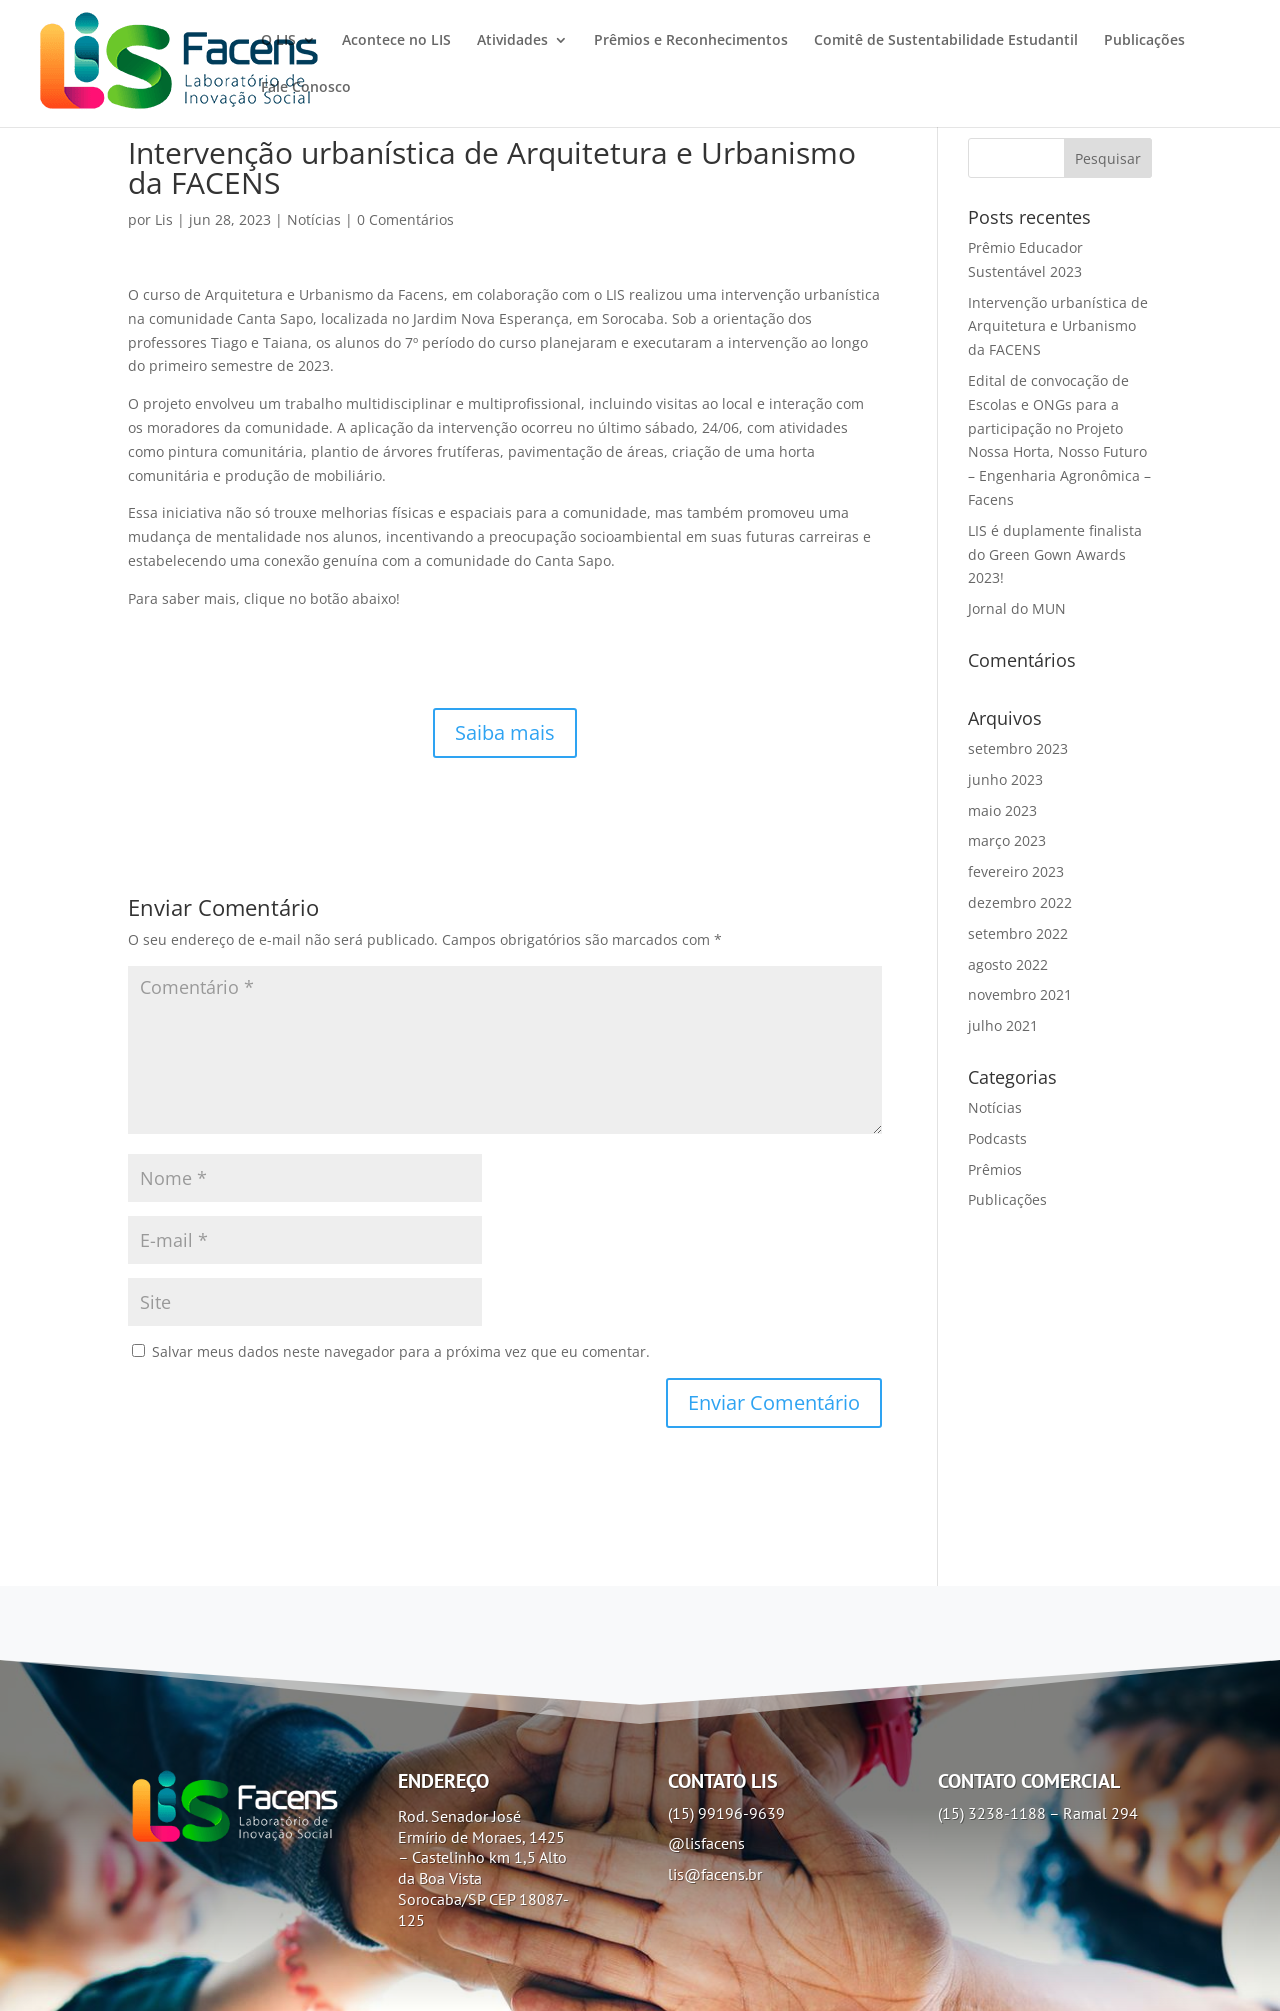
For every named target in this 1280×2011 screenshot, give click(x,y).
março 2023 (1007, 840)
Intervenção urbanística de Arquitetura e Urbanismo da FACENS (1058, 326)
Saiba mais (505, 732)
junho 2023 (1005, 779)
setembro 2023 (1018, 748)
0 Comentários (405, 219)
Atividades (512, 41)
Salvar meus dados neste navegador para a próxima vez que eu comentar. (401, 1351)
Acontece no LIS (396, 41)
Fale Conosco (306, 88)
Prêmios (995, 1169)
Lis (164, 219)
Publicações (1144, 41)
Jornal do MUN (1017, 608)
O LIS (278, 41)
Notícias (314, 219)
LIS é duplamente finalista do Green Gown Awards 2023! (1055, 554)
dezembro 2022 (1020, 902)
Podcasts (997, 1138)
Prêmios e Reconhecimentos (691, 41)
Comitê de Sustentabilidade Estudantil (946, 41)
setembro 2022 (1018, 933)
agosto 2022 (1008, 964)
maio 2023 (1002, 810)
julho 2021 (1003, 1025)
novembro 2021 (1020, 994)
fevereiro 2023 (1016, 871)
